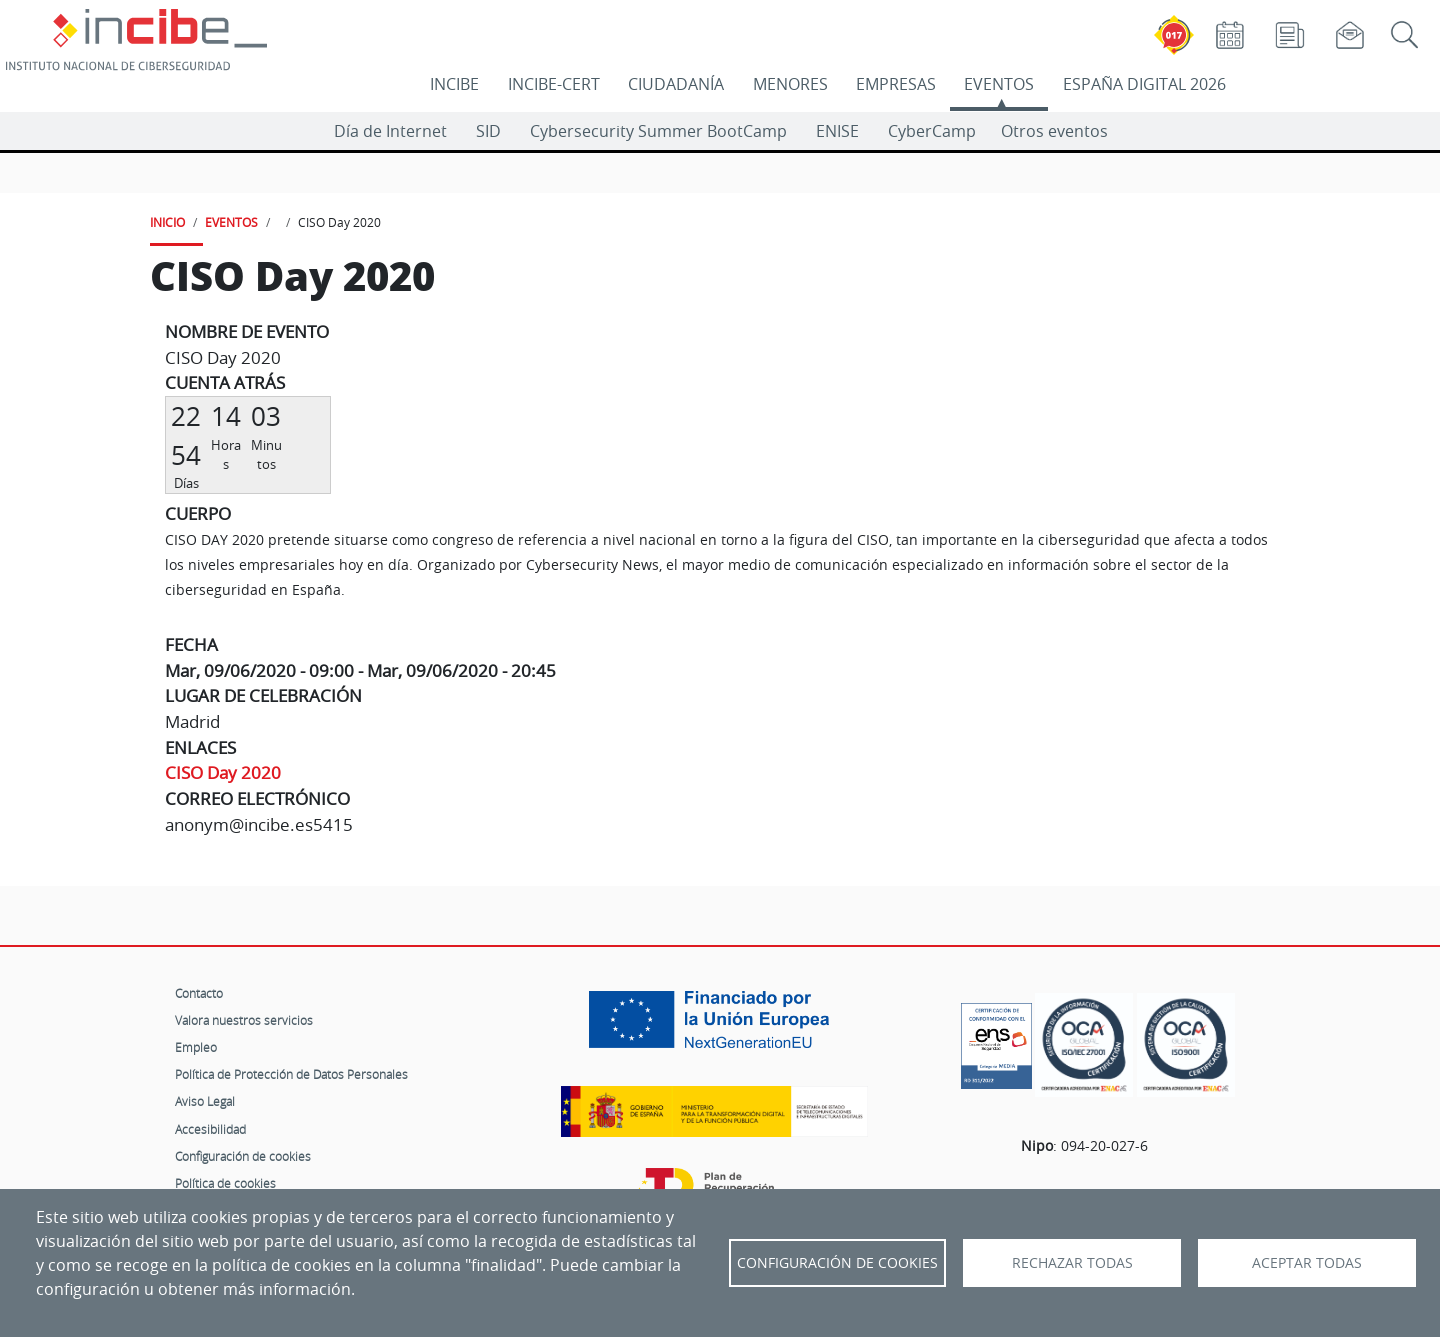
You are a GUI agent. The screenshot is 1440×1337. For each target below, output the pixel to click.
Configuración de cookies (243, 1156)
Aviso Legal (205, 1101)
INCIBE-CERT (554, 84)
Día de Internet (390, 131)
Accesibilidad (210, 1129)
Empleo (196, 1047)
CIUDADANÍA (676, 84)
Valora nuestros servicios (244, 1020)
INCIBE (454, 84)
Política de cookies (225, 1183)
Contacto (199, 993)
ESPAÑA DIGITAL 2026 (1144, 84)
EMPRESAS (896, 84)
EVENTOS (999, 84)
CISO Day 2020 (223, 772)
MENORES (790, 84)
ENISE (837, 131)
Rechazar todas (1072, 1263)
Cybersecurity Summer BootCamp (658, 131)
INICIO (167, 222)
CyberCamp (932, 131)
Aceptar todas (1307, 1263)
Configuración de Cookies (837, 1263)
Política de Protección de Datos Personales (291, 1074)
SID (488, 131)
